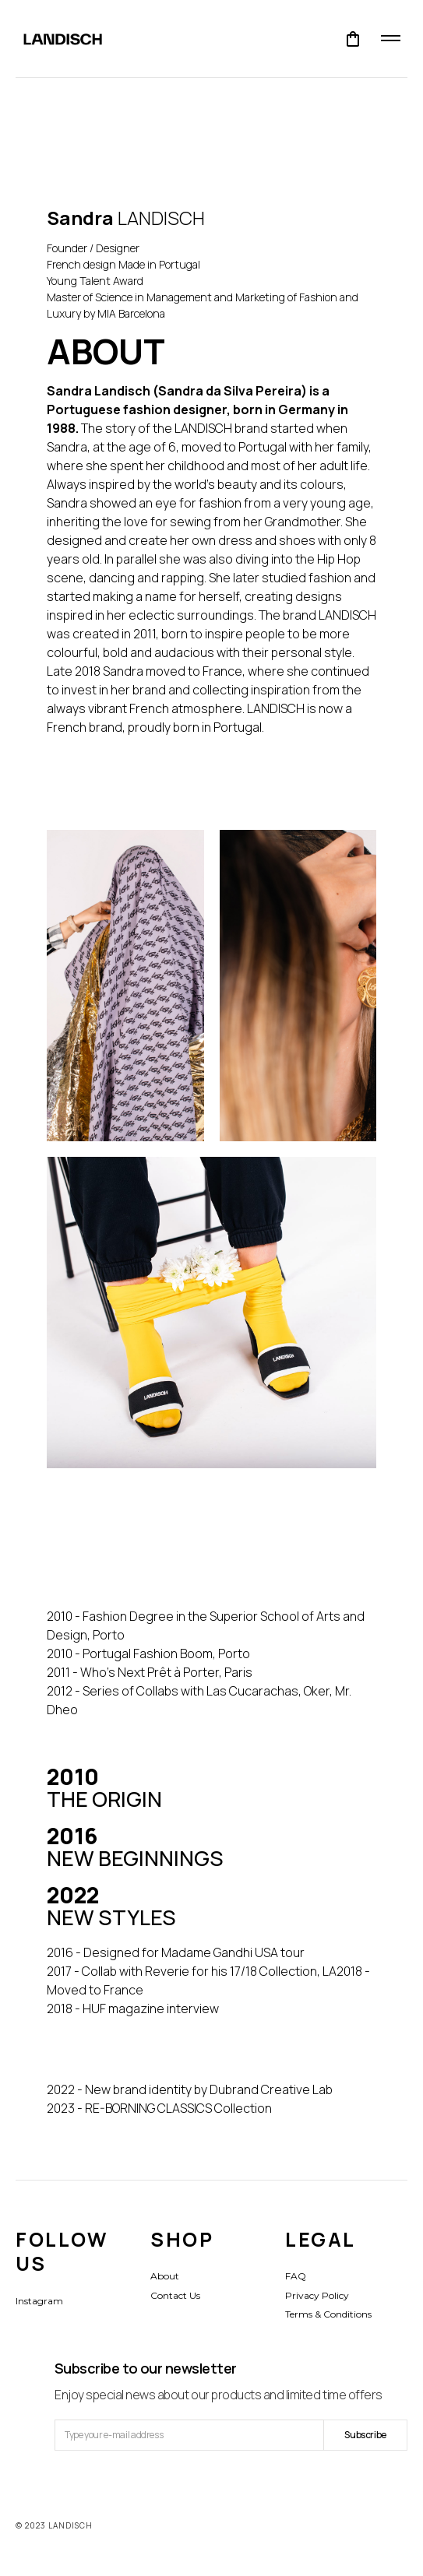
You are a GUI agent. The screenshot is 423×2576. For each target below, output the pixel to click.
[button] (353, 39)
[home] (55, 38)
